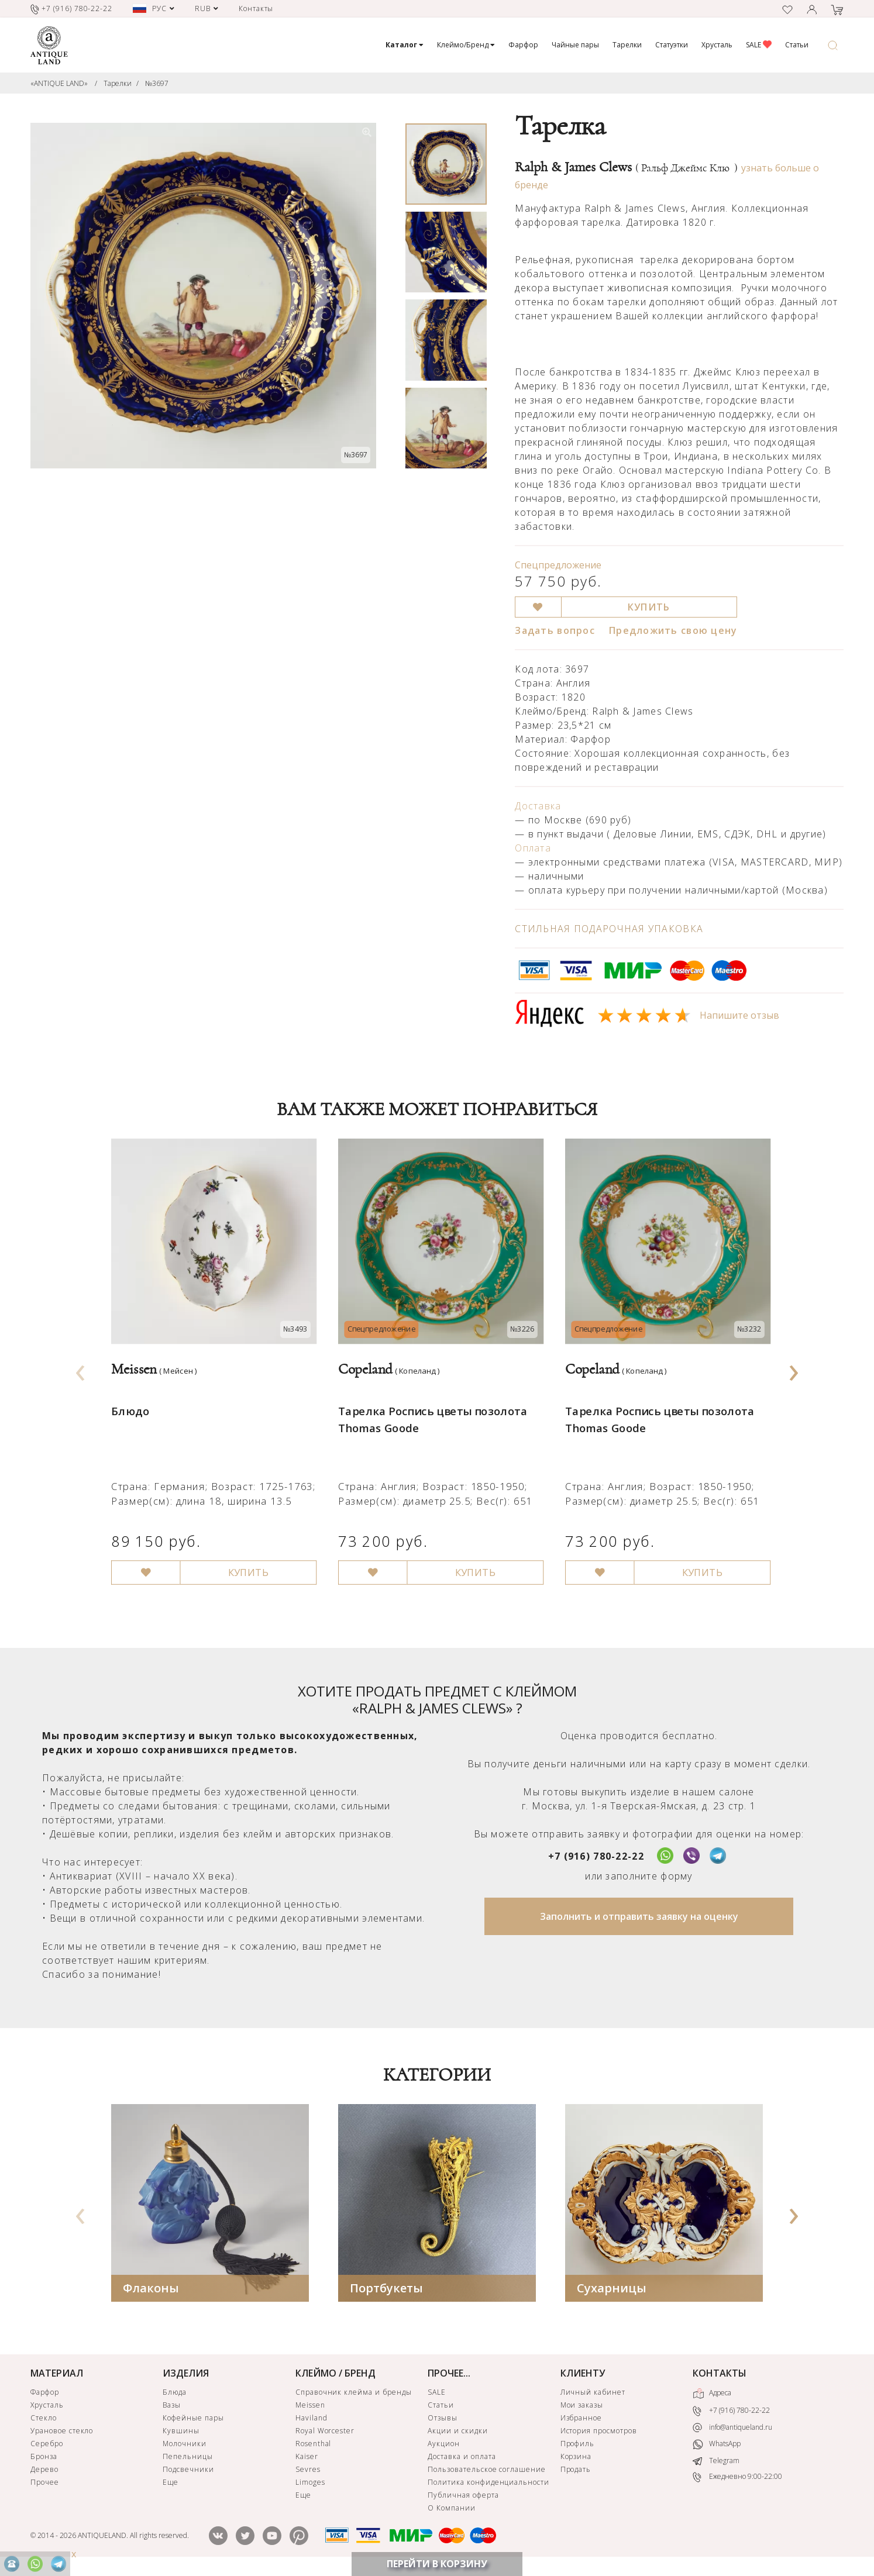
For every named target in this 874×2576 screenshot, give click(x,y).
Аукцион (444, 2445)
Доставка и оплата (462, 2458)
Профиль (577, 2445)
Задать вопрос (555, 630)
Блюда (175, 2393)
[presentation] (81, 1370)
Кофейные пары (193, 2419)
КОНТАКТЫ (719, 2374)
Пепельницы (188, 2458)
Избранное (581, 2419)
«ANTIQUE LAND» (59, 83)
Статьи (796, 45)
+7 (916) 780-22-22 (596, 1857)
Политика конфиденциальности (488, 2483)
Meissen (310, 2406)
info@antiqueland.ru (732, 2428)
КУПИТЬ (649, 607)
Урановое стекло (61, 2432)
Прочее (44, 2483)
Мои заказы (582, 2406)
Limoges (310, 2483)
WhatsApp (717, 2445)
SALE (759, 45)
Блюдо (129, 1401)
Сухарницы (611, 2289)
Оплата (533, 848)
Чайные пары (575, 45)
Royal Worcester (325, 2432)
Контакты (256, 8)
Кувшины (181, 2432)
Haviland (311, 2419)
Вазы (172, 2406)
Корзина (576, 2458)
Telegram (716, 2462)
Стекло (43, 2419)
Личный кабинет (592, 2393)
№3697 (156, 83)
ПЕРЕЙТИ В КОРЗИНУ (437, 2563)
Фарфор (523, 45)
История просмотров (598, 2432)
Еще (170, 2483)
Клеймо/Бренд (466, 45)
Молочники (185, 2445)
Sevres (308, 2470)
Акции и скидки (457, 2432)
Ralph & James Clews (626, 167)
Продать (575, 2470)
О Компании (452, 2509)
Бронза (43, 2458)
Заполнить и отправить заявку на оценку (639, 1917)
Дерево (44, 2470)
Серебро (46, 2445)
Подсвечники (188, 2470)
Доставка (538, 805)
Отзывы (442, 2419)
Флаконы (151, 2289)
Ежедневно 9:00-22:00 (737, 2478)
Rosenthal (313, 2445)
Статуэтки (671, 45)
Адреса (712, 2395)
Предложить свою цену (673, 630)
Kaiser (306, 2458)
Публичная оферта (463, 2496)
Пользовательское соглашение (487, 2470)
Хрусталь (716, 45)
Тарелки (627, 45)
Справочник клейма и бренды (353, 2393)
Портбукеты (386, 2289)
